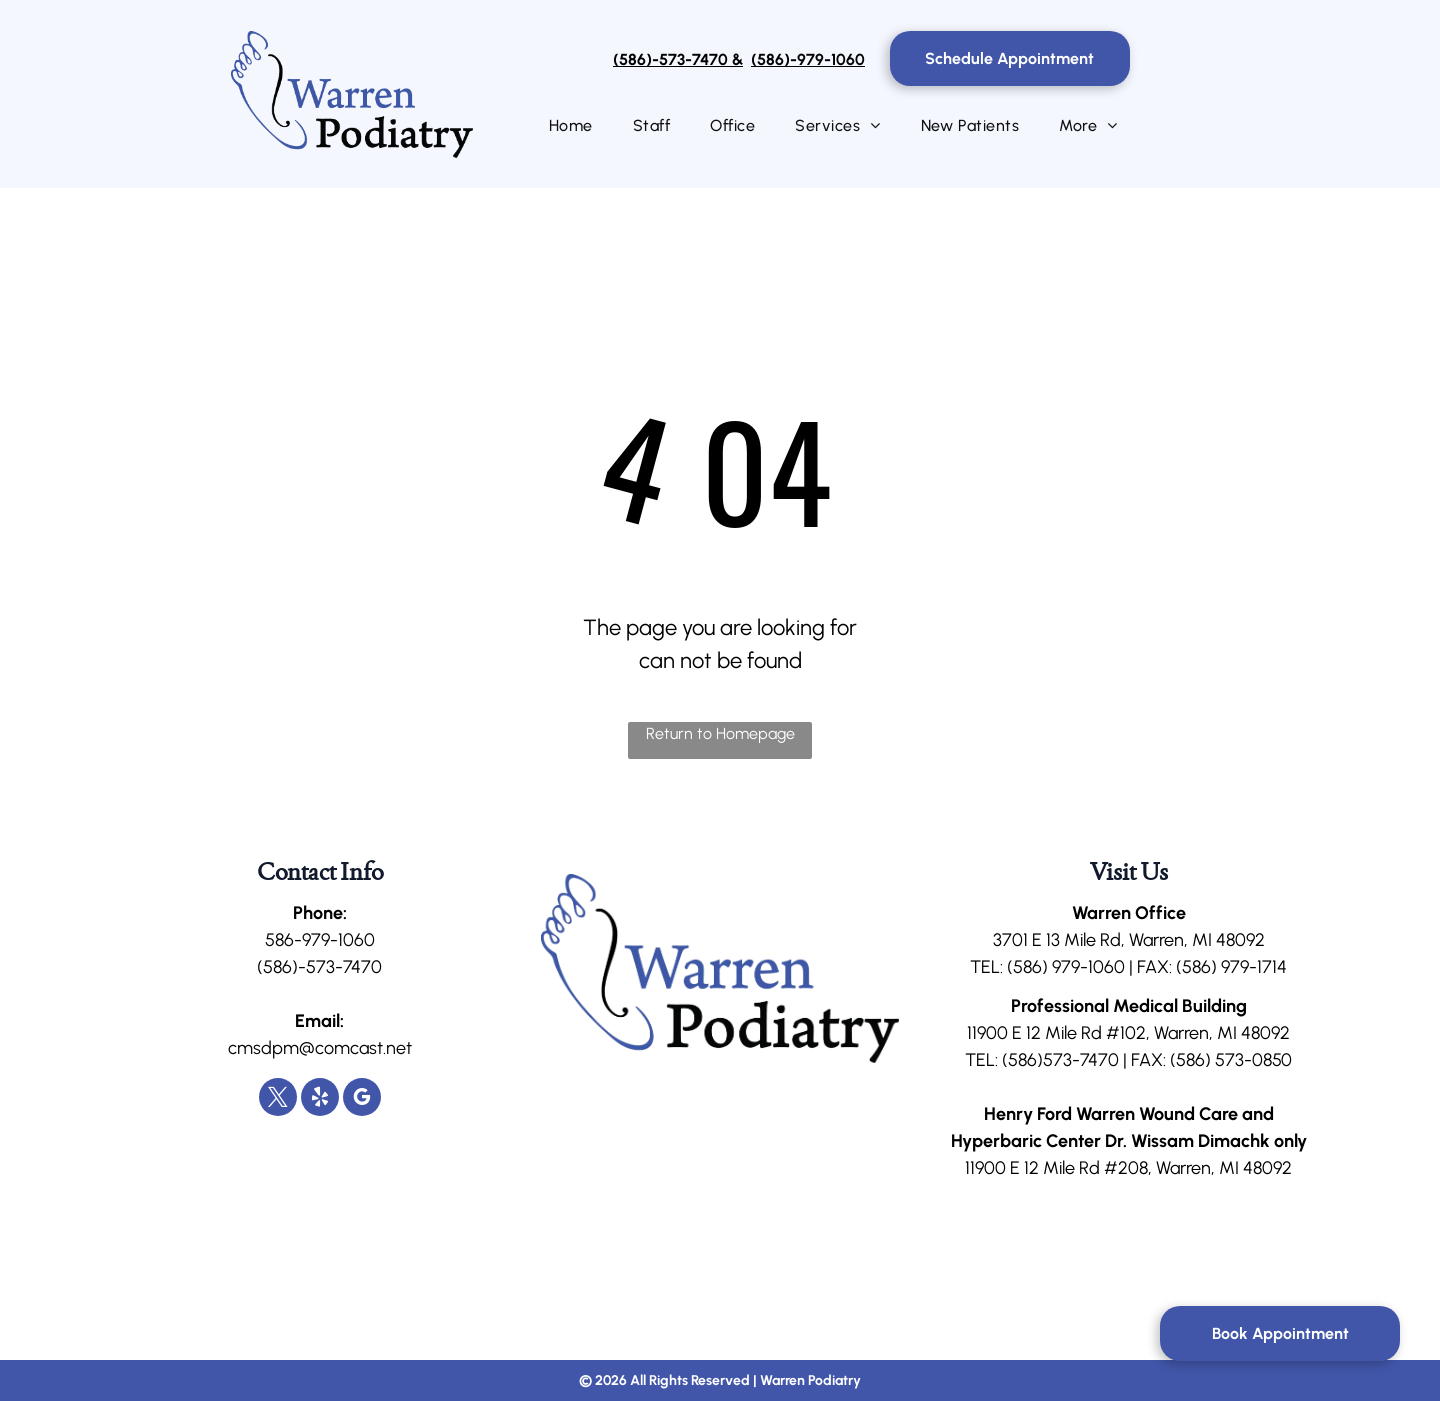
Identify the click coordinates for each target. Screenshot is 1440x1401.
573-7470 (1081, 1060)
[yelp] (320, 1099)
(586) (1027, 967)
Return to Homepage (720, 733)
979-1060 (1088, 967)
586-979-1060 (320, 940)
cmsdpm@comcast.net (320, 1048)
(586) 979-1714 (1231, 967)
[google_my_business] (362, 1099)
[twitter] (278, 1099)
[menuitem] (571, 126)
